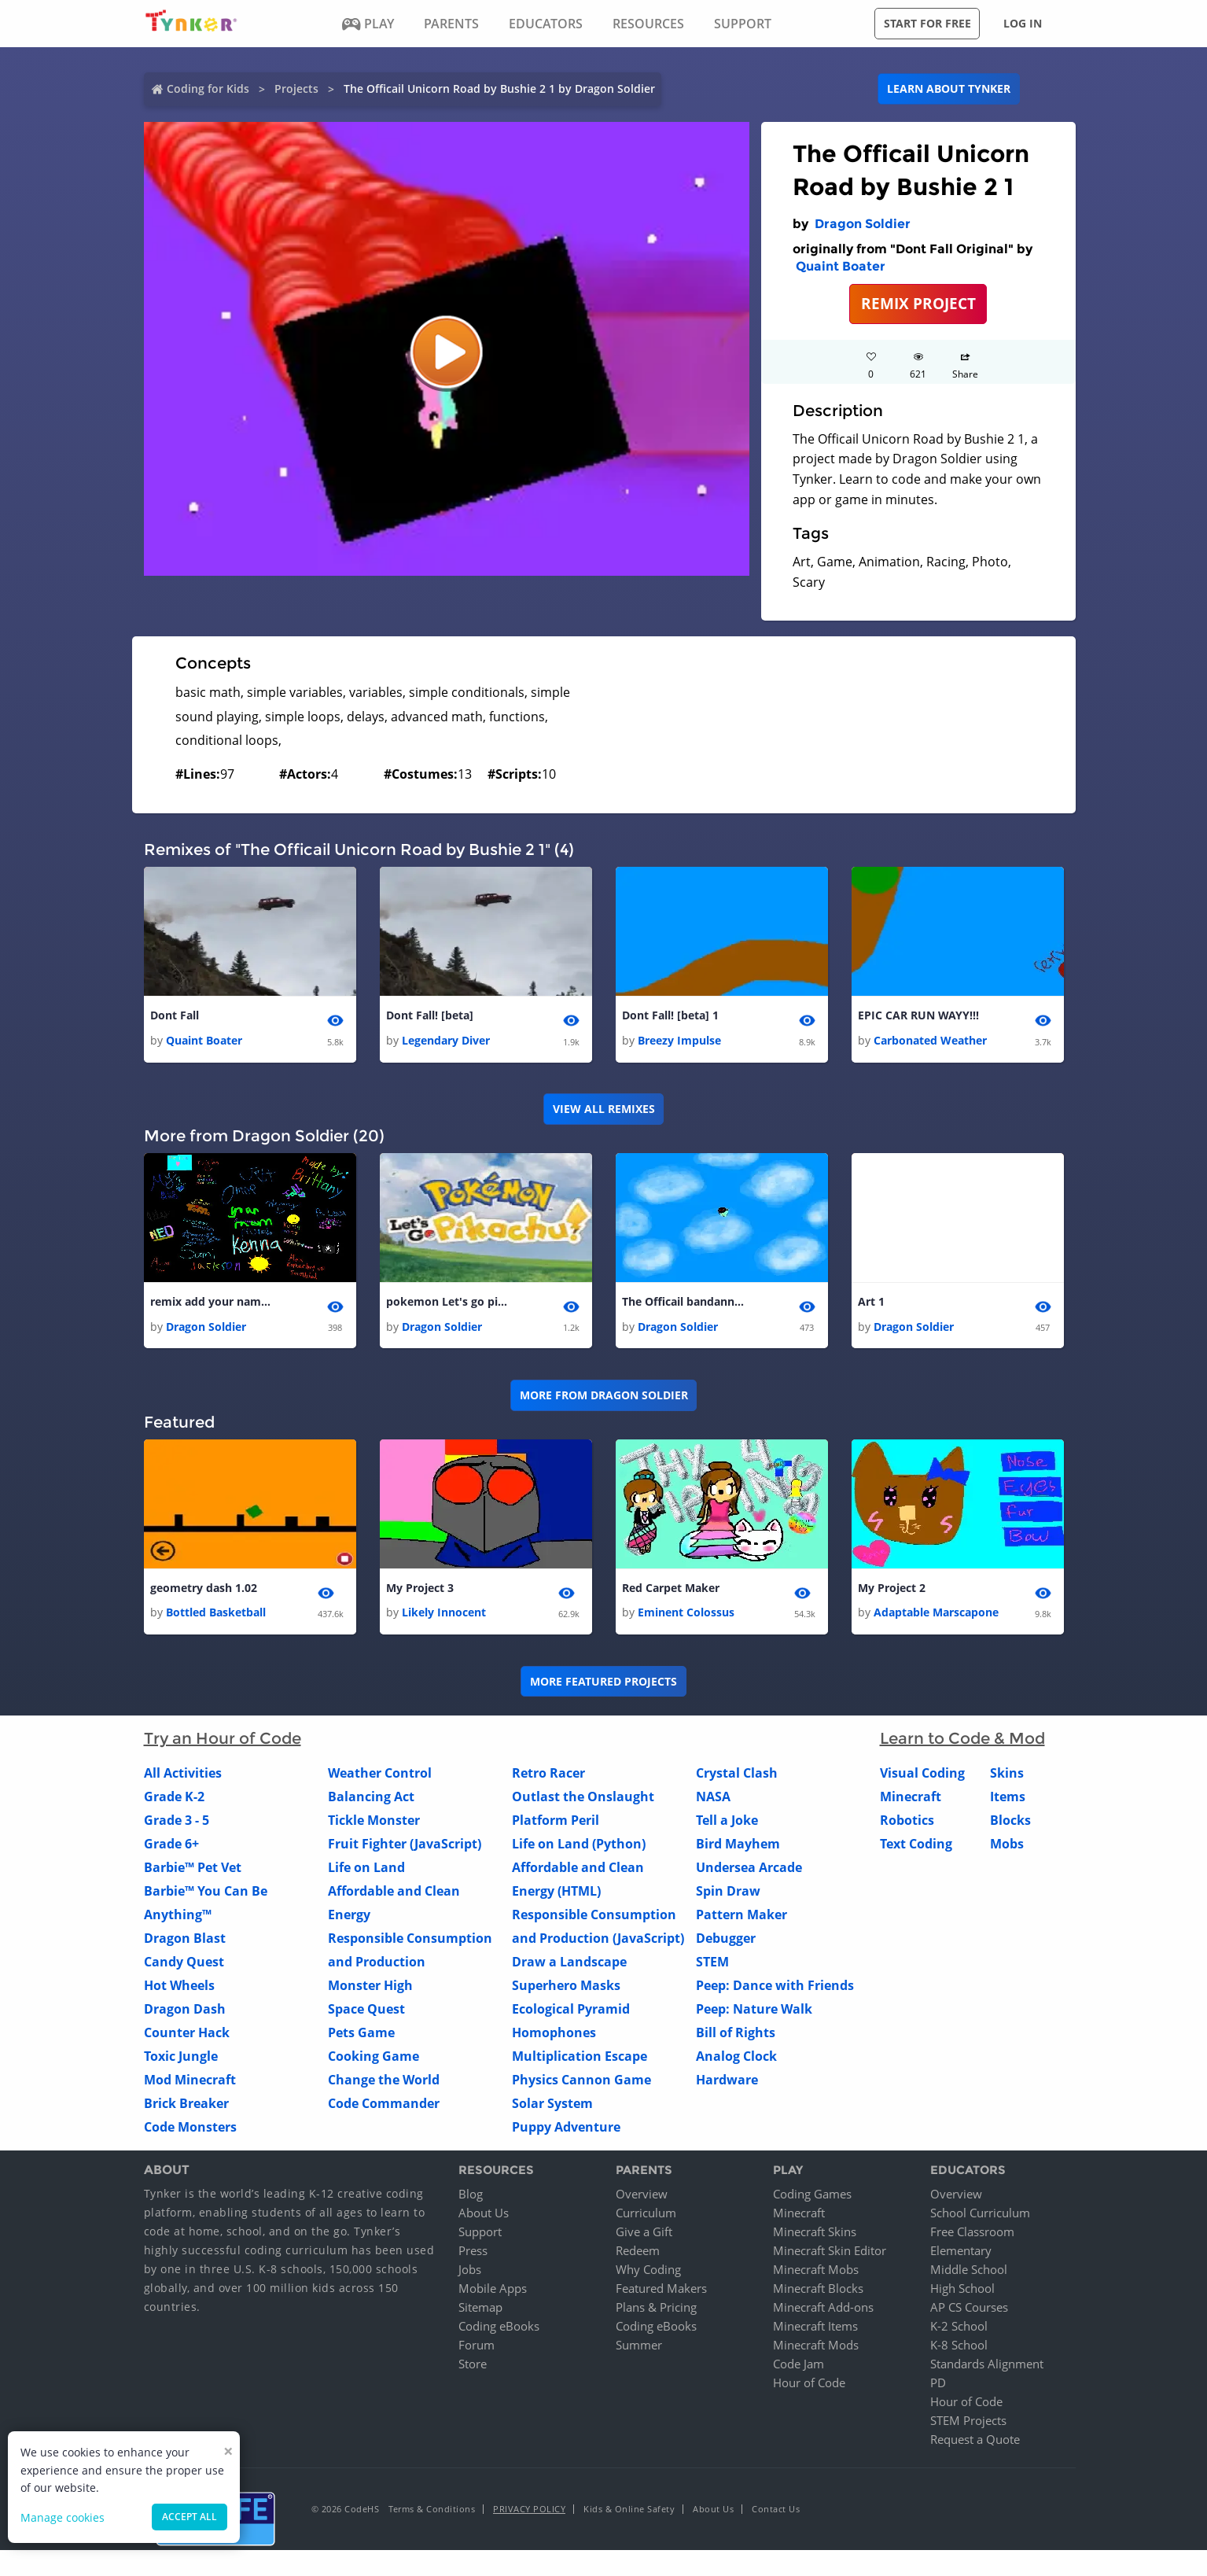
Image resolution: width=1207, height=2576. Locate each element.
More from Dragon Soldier (604, 1398)
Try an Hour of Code (222, 1743)
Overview (642, 2198)
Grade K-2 (174, 1801)
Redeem (638, 2254)
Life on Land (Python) (579, 1848)
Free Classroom (972, 2235)
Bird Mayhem (738, 1848)
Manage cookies (62, 2517)
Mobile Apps (492, 2292)
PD (938, 2386)
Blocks (1010, 1824)
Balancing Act (371, 1801)
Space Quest (366, 2013)
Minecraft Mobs (816, 2273)
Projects (296, 88)
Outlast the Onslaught (583, 1801)
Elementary (961, 2254)
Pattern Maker (741, 1919)
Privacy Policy (529, 2513)
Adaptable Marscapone (936, 1616)
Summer (639, 2349)
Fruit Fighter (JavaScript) (404, 1848)
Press (473, 2254)
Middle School (968, 2273)
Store (472, 2367)
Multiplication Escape (579, 2060)
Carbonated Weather (930, 1041)
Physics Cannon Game (581, 2084)
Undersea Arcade (749, 1872)
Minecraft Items (815, 2330)
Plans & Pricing (656, 2311)
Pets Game (361, 2037)
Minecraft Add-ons (823, 2311)
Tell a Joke (727, 1824)
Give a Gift (644, 2235)
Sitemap (480, 2311)
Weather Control (380, 1777)
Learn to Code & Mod (962, 1743)
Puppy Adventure (566, 2131)
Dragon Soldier (863, 223)
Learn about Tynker (948, 88)
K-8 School (959, 2349)
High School (962, 2292)
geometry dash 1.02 (203, 1591)
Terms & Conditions (431, 2513)
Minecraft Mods (816, 2349)
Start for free (927, 23)
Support (480, 2235)
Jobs (469, 2273)
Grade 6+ (171, 1848)
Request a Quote (975, 2443)
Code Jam (798, 2367)
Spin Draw (728, 1895)
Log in (1022, 23)
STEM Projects (968, 2424)
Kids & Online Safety (629, 2513)
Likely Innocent (444, 1616)
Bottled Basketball (216, 1616)
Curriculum (646, 2216)
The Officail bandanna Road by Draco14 (685, 1303)
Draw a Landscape (569, 1966)
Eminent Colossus (686, 1616)
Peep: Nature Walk (754, 2013)
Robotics (907, 1824)
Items (1007, 1801)
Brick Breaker (186, 2108)
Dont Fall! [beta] (429, 1015)
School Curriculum (980, 2216)
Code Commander (384, 2108)
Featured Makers (661, 2292)
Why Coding (648, 2273)
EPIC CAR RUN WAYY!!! (918, 1015)
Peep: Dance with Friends (775, 1990)
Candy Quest (184, 1966)
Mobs (1007, 1848)
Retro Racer (548, 1777)
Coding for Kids (208, 88)
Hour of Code (809, 2386)
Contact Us (776, 2513)
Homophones (554, 2037)
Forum (476, 2349)
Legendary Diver (446, 1041)
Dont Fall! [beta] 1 (670, 1015)
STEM (712, 1966)
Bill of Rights (735, 2037)
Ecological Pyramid (571, 2013)
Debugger (726, 1942)
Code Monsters (190, 2131)
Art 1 (871, 1303)
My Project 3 (420, 1591)
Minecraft (910, 1801)
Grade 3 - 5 (176, 1824)
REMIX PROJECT (918, 303)
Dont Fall (174, 1015)
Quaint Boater (840, 266)
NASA (713, 1801)
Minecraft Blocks (818, 2292)
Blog (470, 2198)
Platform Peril (555, 1824)
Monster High (370, 1990)
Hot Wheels (179, 1990)
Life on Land (366, 1872)
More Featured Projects (603, 1685)
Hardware (727, 2084)
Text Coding (916, 1848)
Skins (1007, 1777)
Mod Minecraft (190, 2084)
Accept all (189, 2516)
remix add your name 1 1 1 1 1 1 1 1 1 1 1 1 (213, 1303)
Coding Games (812, 2198)
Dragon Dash (185, 2013)
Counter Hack (187, 2037)
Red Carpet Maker (670, 1591)
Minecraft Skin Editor (829, 2254)
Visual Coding (922, 1777)
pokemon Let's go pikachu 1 (449, 1303)
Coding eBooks (498, 2330)
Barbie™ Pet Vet (192, 1872)
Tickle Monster (374, 1824)
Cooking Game (373, 2060)
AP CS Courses (969, 2311)
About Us (483, 2216)
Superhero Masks (566, 1990)
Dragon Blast (185, 1942)
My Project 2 (891, 1591)
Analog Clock (736, 2060)
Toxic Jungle (181, 2060)
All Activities (183, 1777)
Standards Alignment (986, 2367)
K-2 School (959, 2330)
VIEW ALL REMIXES (604, 1110)
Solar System (552, 2108)
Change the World (384, 2084)
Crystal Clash (737, 1777)
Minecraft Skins (814, 2235)
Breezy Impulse (679, 1041)
